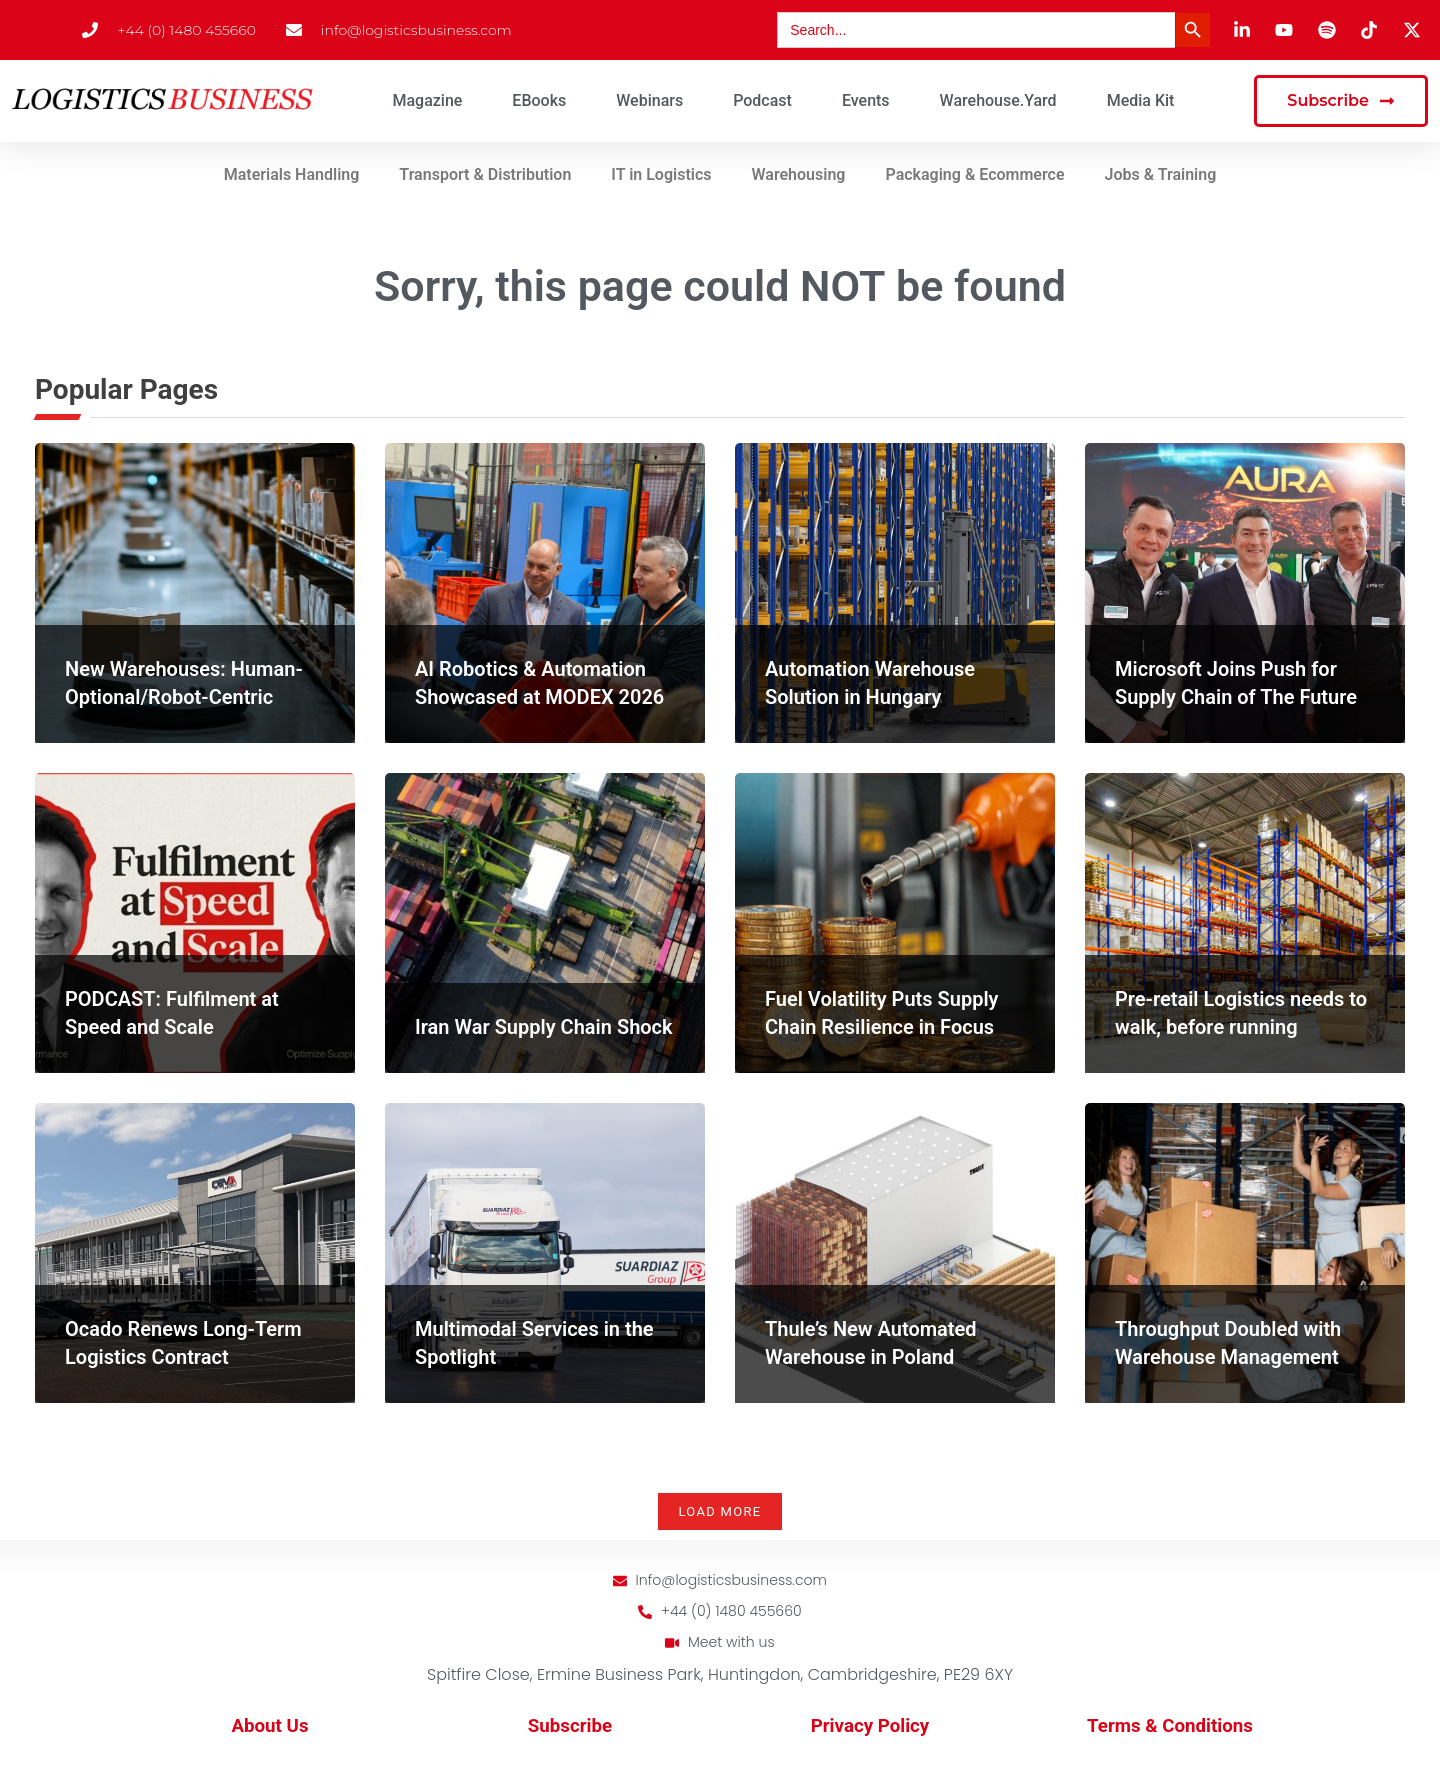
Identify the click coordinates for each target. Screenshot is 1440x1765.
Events (866, 100)
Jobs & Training (1161, 174)
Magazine (427, 100)
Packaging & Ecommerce (974, 174)
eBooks (539, 100)
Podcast (762, 100)
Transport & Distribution (485, 174)
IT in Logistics (661, 174)
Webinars (649, 100)
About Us (269, 1735)
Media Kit (1141, 100)
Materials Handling (292, 174)
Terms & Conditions (1170, 1735)
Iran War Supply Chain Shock (544, 1027)
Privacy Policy (870, 1735)
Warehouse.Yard (998, 100)
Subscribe (570, 1735)
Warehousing (799, 174)
